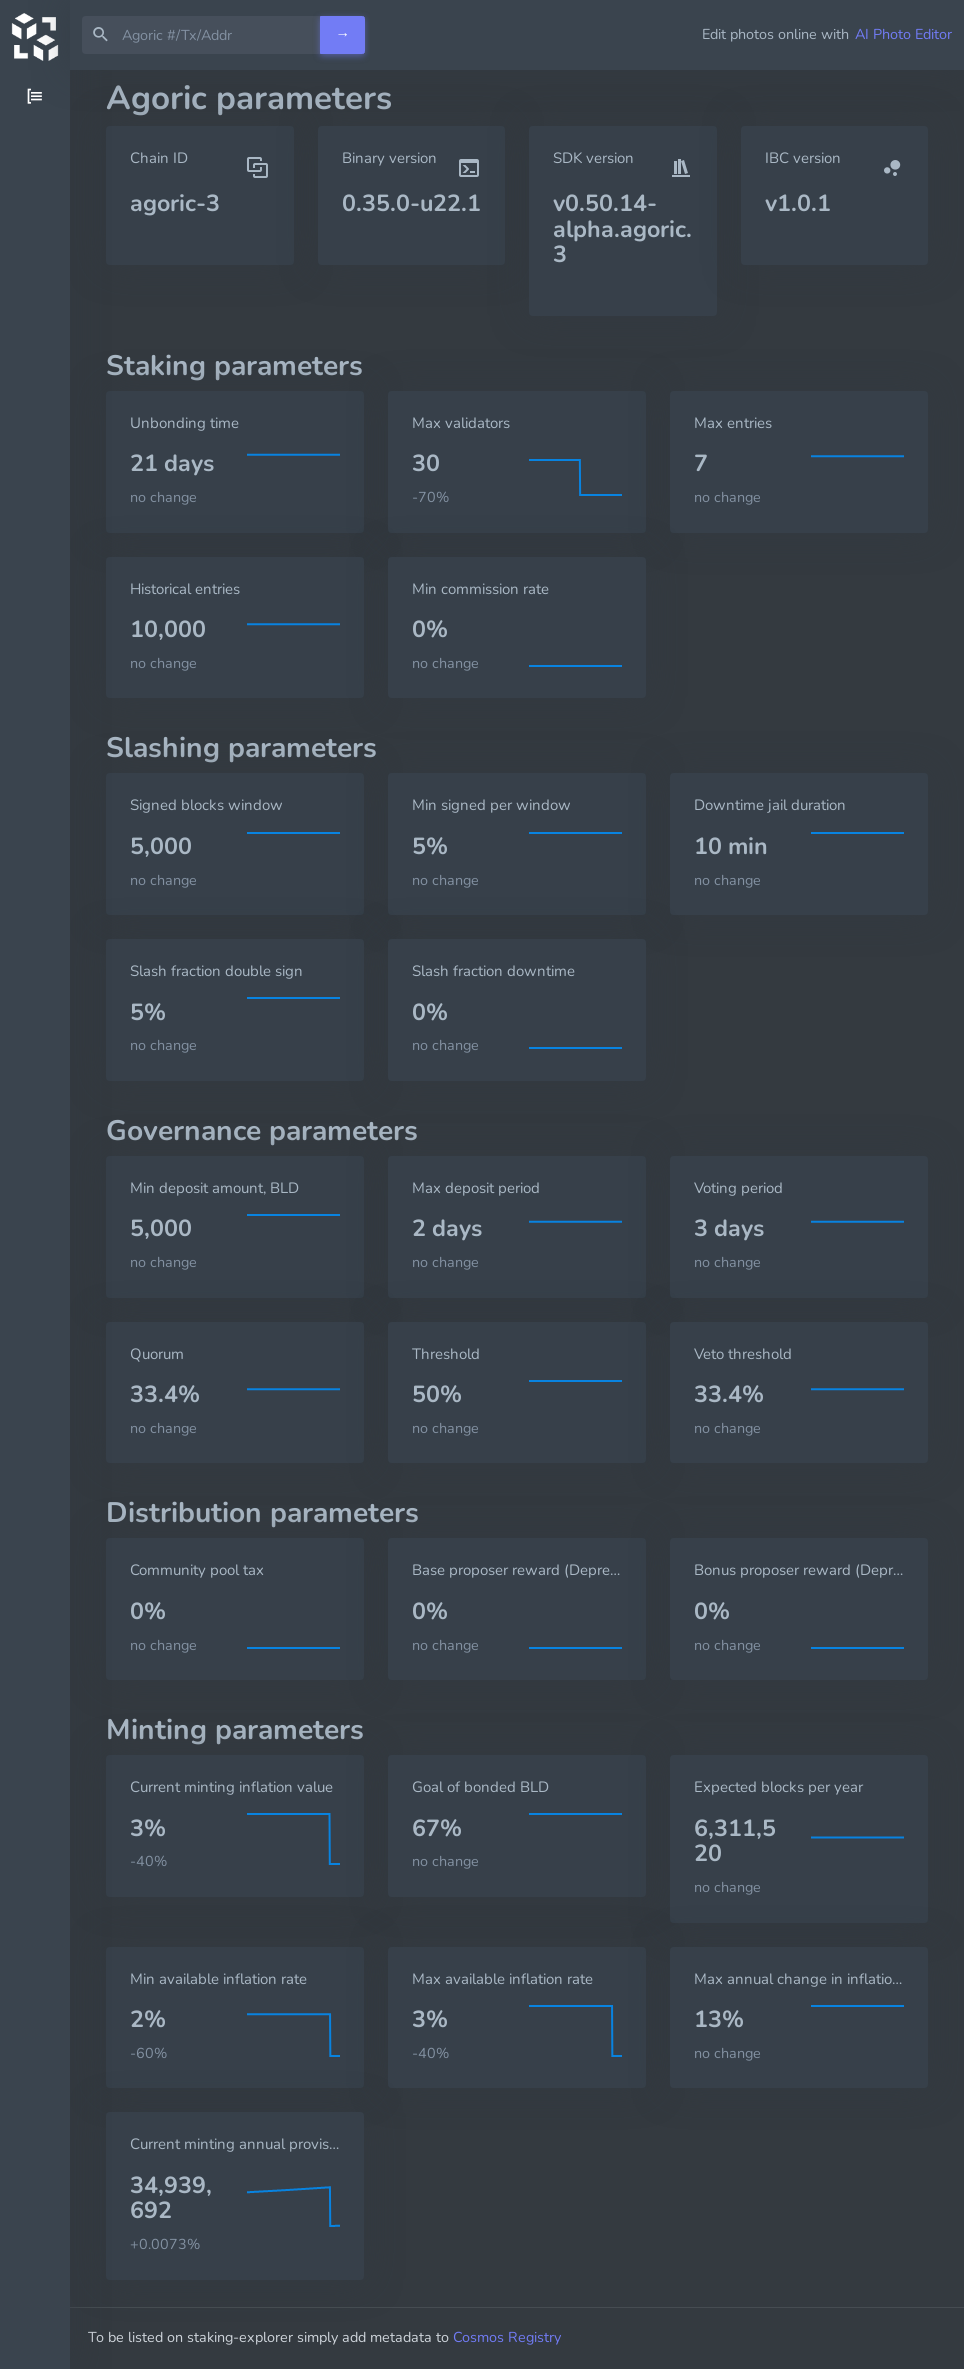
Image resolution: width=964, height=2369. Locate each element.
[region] (35, 1219)
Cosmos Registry (525, 2337)
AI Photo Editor (903, 34)
